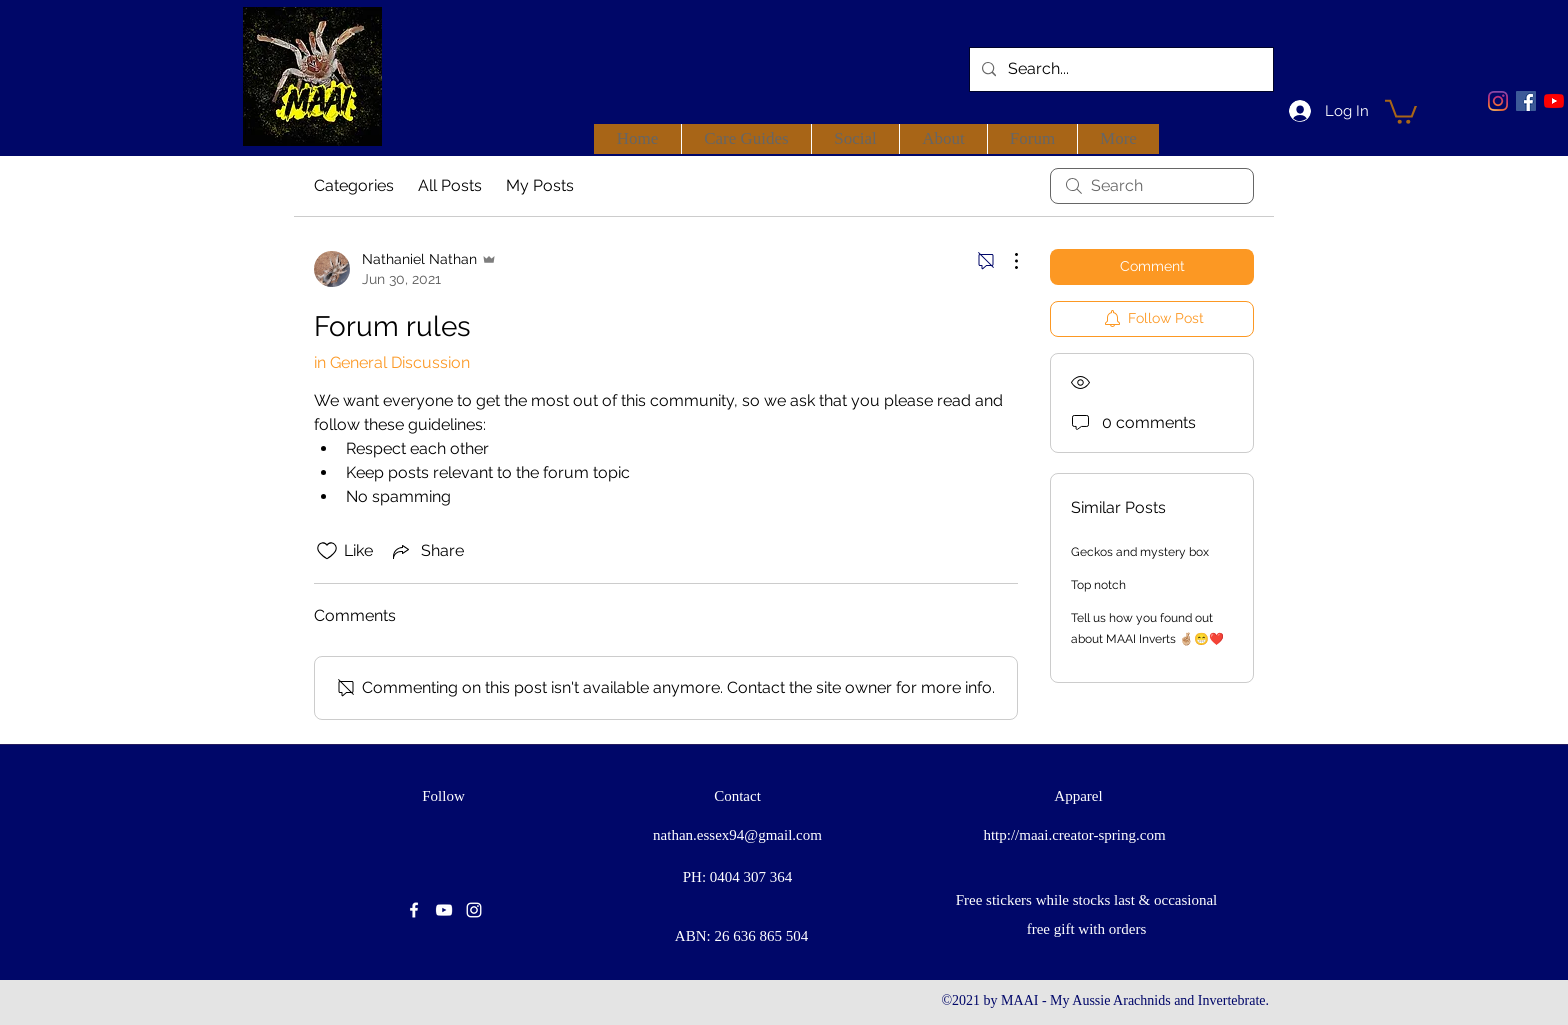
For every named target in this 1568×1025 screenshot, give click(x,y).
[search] (1152, 186)
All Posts (450, 185)
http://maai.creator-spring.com (1074, 835)
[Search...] (1119, 69)
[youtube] (1554, 101)
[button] (1401, 110)
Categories (354, 185)
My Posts (540, 185)
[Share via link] (426, 551)
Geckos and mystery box (1140, 552)
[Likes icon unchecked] (327, 551)
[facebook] (1526, 101)
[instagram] (474, 910)
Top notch (1098, 585)
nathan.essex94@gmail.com (737, 835)
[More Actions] (1006, 261)
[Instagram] (1498, 101)
